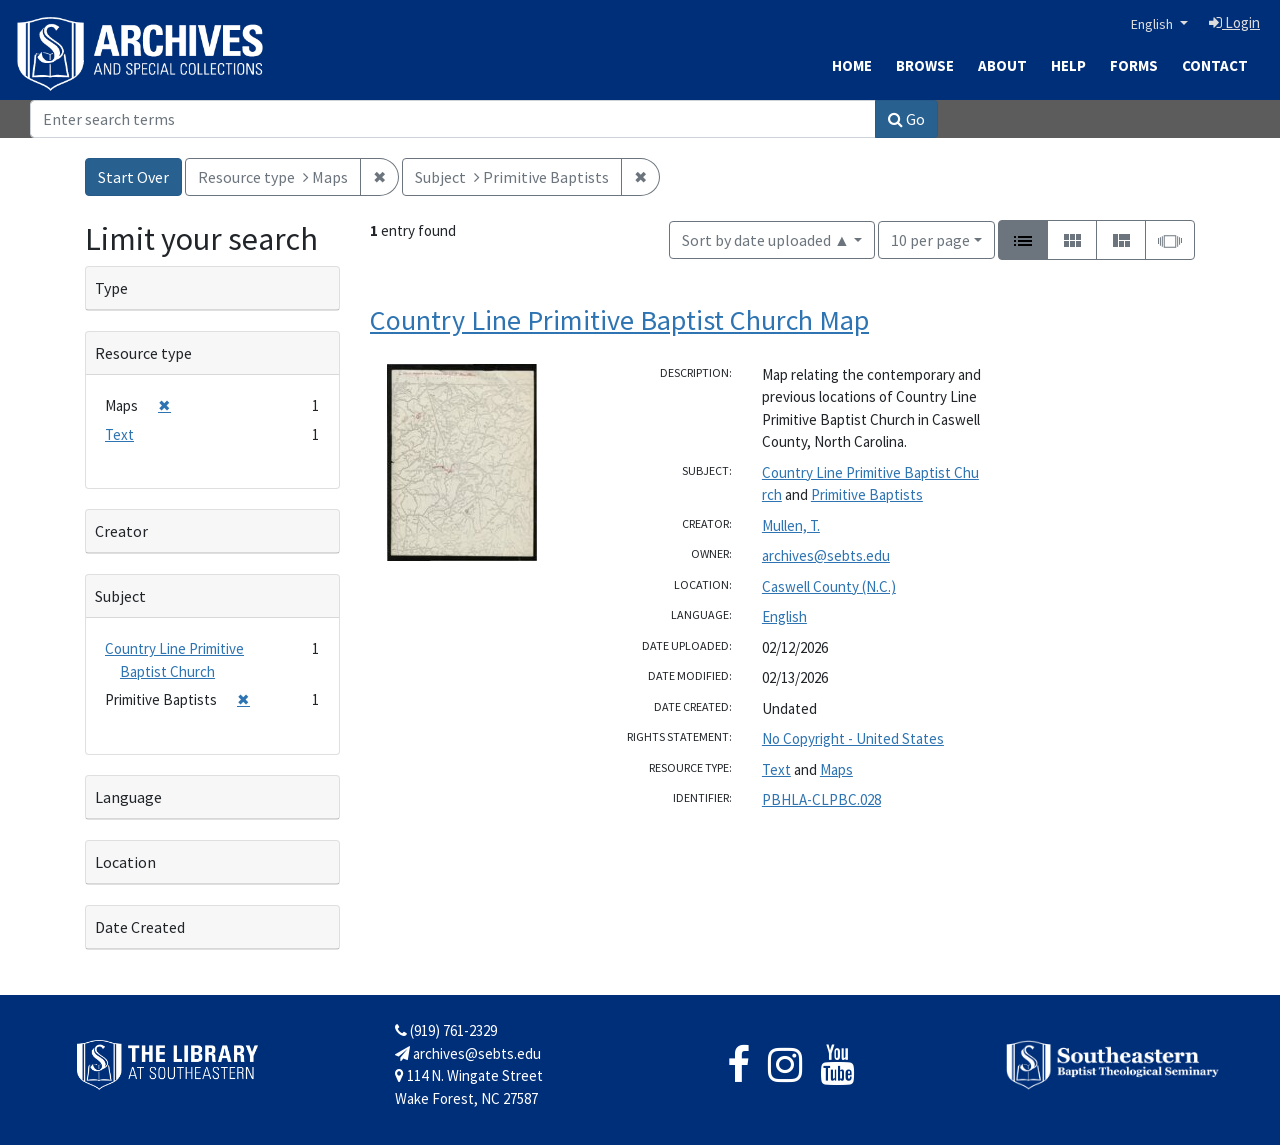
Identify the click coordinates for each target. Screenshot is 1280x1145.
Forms (1134, 65)
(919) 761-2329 (446, 1030)
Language (128, 797)
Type (111, 288)
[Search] (453, 119)
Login (1234, 22)
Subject (120, 596)
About (1002, 65)
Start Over (133, 177)
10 (930, 238)
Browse (925, 65)
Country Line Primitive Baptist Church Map (619, 320)
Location (125, 862)
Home (852, 65)
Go (906, 119)
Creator (121, 531)
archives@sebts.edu (826, 555)
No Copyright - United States (853, 738)
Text (776, 769)
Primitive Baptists (867, 494)
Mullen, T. (791, 525)
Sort (766, 240)
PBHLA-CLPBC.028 (821, 799)
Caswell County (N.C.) (829, 586)
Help (1068, 65)
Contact (1215, 65)
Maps (836, 769)
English (1153, 24)
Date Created (140, 927)
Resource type (143, 353)
